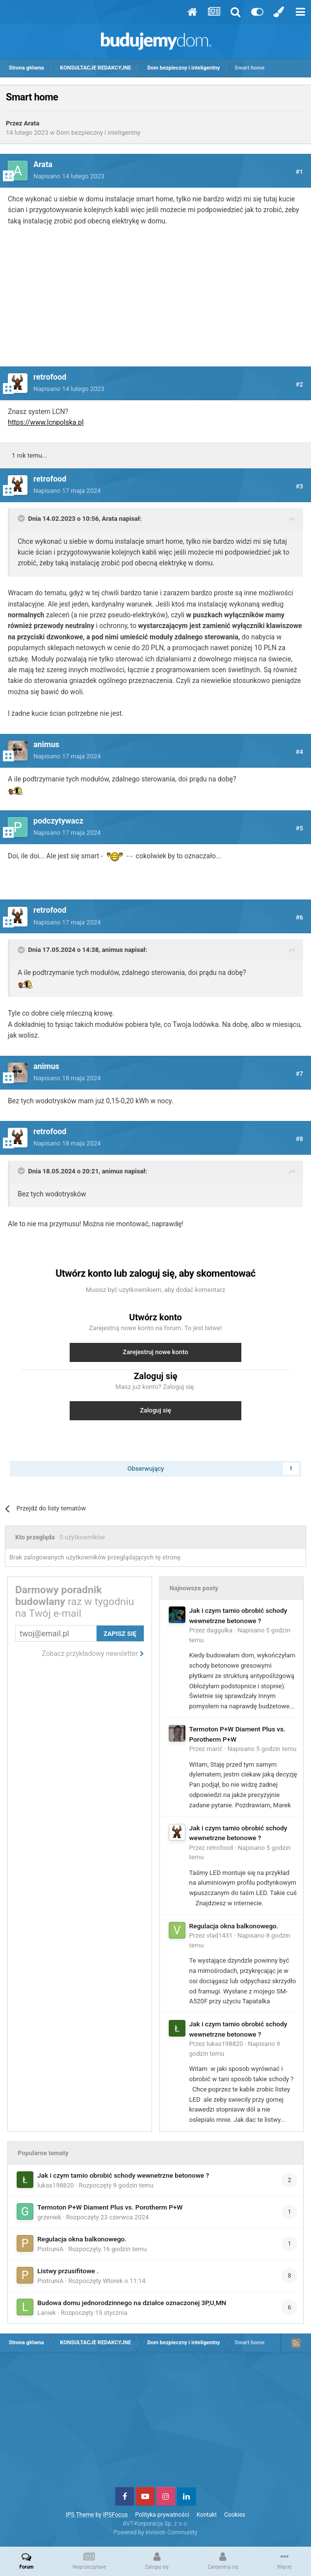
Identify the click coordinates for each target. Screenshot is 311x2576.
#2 (299, 384)
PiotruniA (50, 2249)
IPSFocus (115, 2514)
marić (215, 1748)
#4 (299, 751)
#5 (299, 828)
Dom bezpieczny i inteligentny (98, 132)
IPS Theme (80, 2514)
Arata (32, 123)
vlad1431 (220, 1935)
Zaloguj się (155, 1410)
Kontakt (207, 2514)
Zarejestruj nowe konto (155, 1352)
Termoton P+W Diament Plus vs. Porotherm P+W (109, 2207)
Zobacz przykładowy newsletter (93, 1653)
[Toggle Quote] (22, 518)
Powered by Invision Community (156, 2532)
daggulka (220, 1630)
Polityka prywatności (162, 2514)
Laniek (46, 2312)
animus (112, 949)
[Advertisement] (155, 302)
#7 (299, 1073)
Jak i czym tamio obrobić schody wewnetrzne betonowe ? (123, 2175)
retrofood (220, 1847)
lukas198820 (225, 2043)
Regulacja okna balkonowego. (234, 1926)
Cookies (234, 2514)
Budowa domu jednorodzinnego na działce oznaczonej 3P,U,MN (131, 2303)
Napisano (68, 176)
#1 (299, 171)
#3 (299, 486)
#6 (299, 917)
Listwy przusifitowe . (68, 2271)
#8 (299, 1138)
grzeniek (49, 2217)
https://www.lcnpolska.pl (45, 422)
